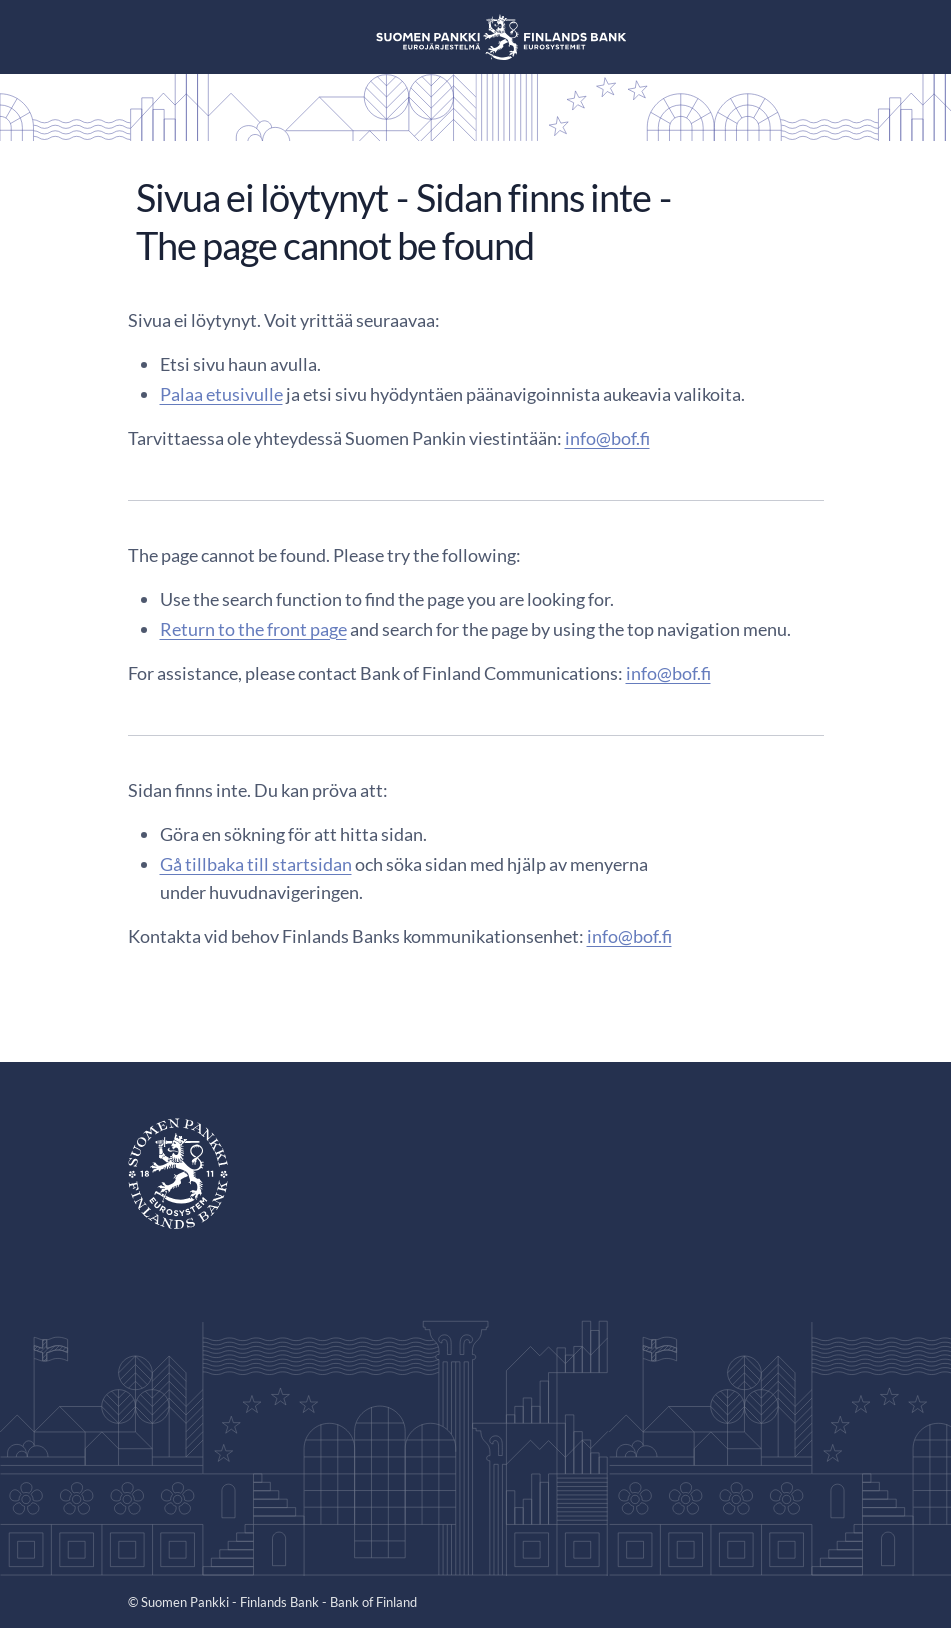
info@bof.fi (607, 438)
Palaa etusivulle (221, 394)
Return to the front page (253, 629)
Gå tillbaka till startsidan (256, 864)
